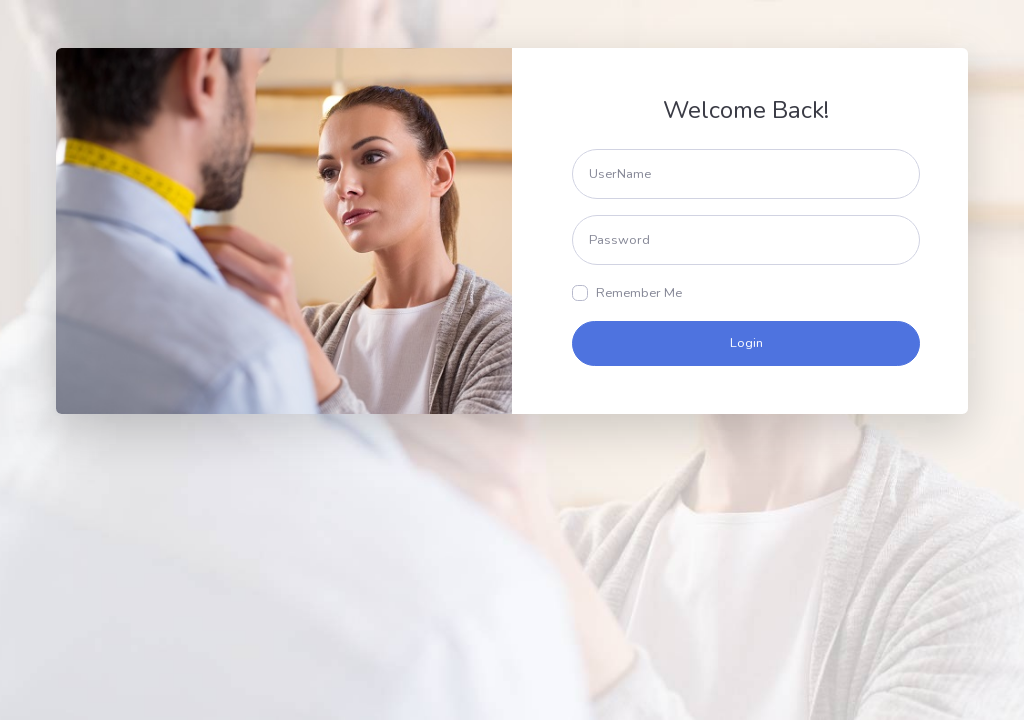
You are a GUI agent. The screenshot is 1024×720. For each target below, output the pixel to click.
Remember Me (639, 293)
